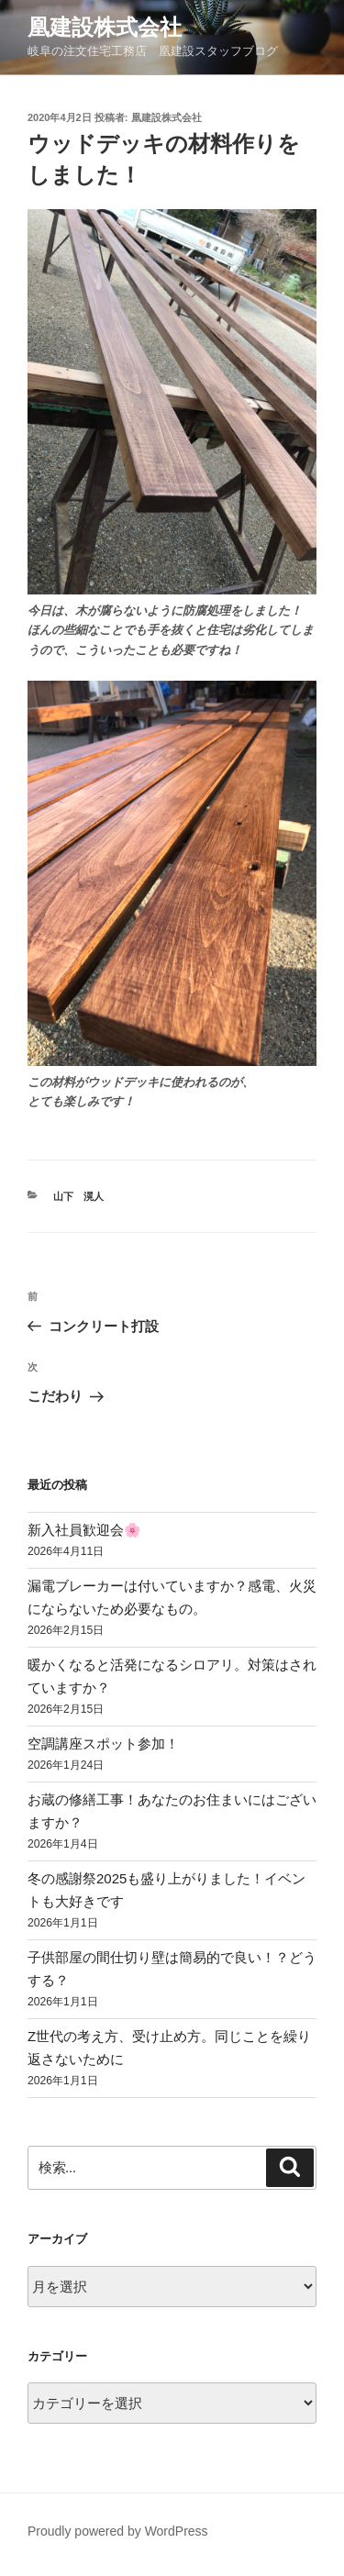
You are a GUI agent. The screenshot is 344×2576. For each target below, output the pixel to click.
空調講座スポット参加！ (103, 1743)
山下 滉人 (78, 1196)
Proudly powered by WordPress (118, 2531)
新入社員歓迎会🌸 (84, 1530)
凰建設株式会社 (105, 27)
